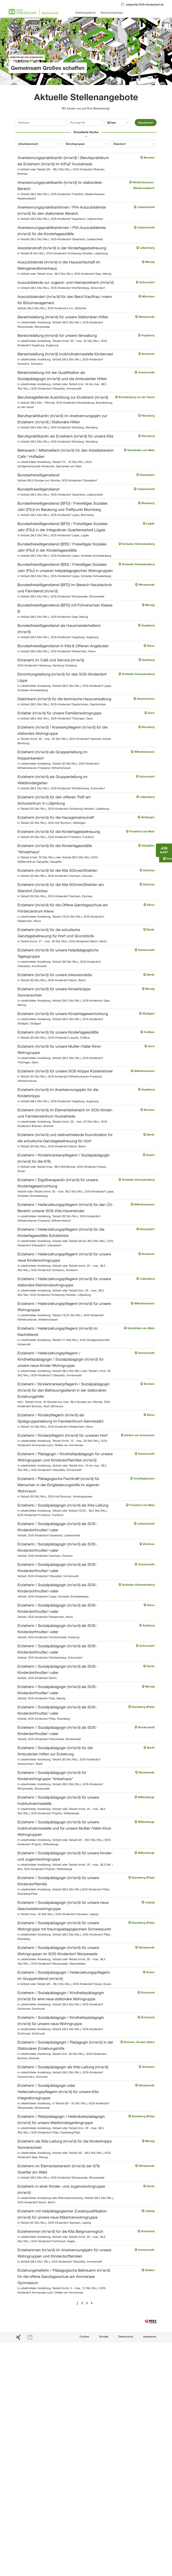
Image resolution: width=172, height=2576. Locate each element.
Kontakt (101, 2569)
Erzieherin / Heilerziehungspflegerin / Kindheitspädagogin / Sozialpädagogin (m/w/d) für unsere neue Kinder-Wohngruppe (64, 1510)
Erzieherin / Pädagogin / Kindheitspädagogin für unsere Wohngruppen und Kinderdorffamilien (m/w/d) (62, 1622)
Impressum (150, 2569)
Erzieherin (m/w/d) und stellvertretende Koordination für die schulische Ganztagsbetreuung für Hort (65, 1276)
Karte (164, 1311)
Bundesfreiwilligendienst (40, 534)
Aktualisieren (145, 122)
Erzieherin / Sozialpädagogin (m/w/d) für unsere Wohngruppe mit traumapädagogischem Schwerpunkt (61, 2126)
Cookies (80, 2569)
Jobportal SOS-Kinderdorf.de (144, 4)
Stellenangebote (85, 12)
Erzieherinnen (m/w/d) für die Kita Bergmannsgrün (63, 2461)
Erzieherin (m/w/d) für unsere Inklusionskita (57, 1090)
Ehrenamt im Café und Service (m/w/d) (53, 755)
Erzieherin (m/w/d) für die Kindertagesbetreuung (61, 940)
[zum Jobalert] (164, 1295)
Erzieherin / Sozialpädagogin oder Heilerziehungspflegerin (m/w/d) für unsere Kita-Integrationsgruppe (61, 2309)
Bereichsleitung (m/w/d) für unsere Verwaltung (60, 363)
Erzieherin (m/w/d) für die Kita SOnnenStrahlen (60, 981)
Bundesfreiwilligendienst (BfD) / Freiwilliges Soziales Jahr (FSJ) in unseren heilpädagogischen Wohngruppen (63, 648)
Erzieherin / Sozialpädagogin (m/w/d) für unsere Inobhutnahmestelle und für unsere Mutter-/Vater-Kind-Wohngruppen (63, 2021)
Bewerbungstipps (112, 12)
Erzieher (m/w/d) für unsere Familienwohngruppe (62, 817)
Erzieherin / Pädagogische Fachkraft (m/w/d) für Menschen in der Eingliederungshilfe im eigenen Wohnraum (62, 1655)
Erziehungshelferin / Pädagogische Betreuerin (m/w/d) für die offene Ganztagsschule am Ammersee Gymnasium (59, 2509)
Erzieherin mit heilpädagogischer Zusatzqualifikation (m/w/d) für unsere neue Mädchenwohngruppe (57, 2440)
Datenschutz (124, 2569)
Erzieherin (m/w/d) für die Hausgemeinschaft (58, 926)
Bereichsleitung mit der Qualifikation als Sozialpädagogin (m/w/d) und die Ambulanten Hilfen (60, 415)
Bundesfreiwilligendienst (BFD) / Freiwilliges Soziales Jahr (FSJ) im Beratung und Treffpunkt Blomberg (61, 571)
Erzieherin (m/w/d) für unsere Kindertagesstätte (61, 1156)
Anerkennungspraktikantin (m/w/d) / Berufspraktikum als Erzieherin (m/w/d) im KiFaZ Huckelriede (62, 164)
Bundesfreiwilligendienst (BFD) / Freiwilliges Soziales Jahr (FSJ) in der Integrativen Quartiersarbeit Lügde (58, 599)
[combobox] (117, 122)
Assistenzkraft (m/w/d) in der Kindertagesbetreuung (65, 258)
